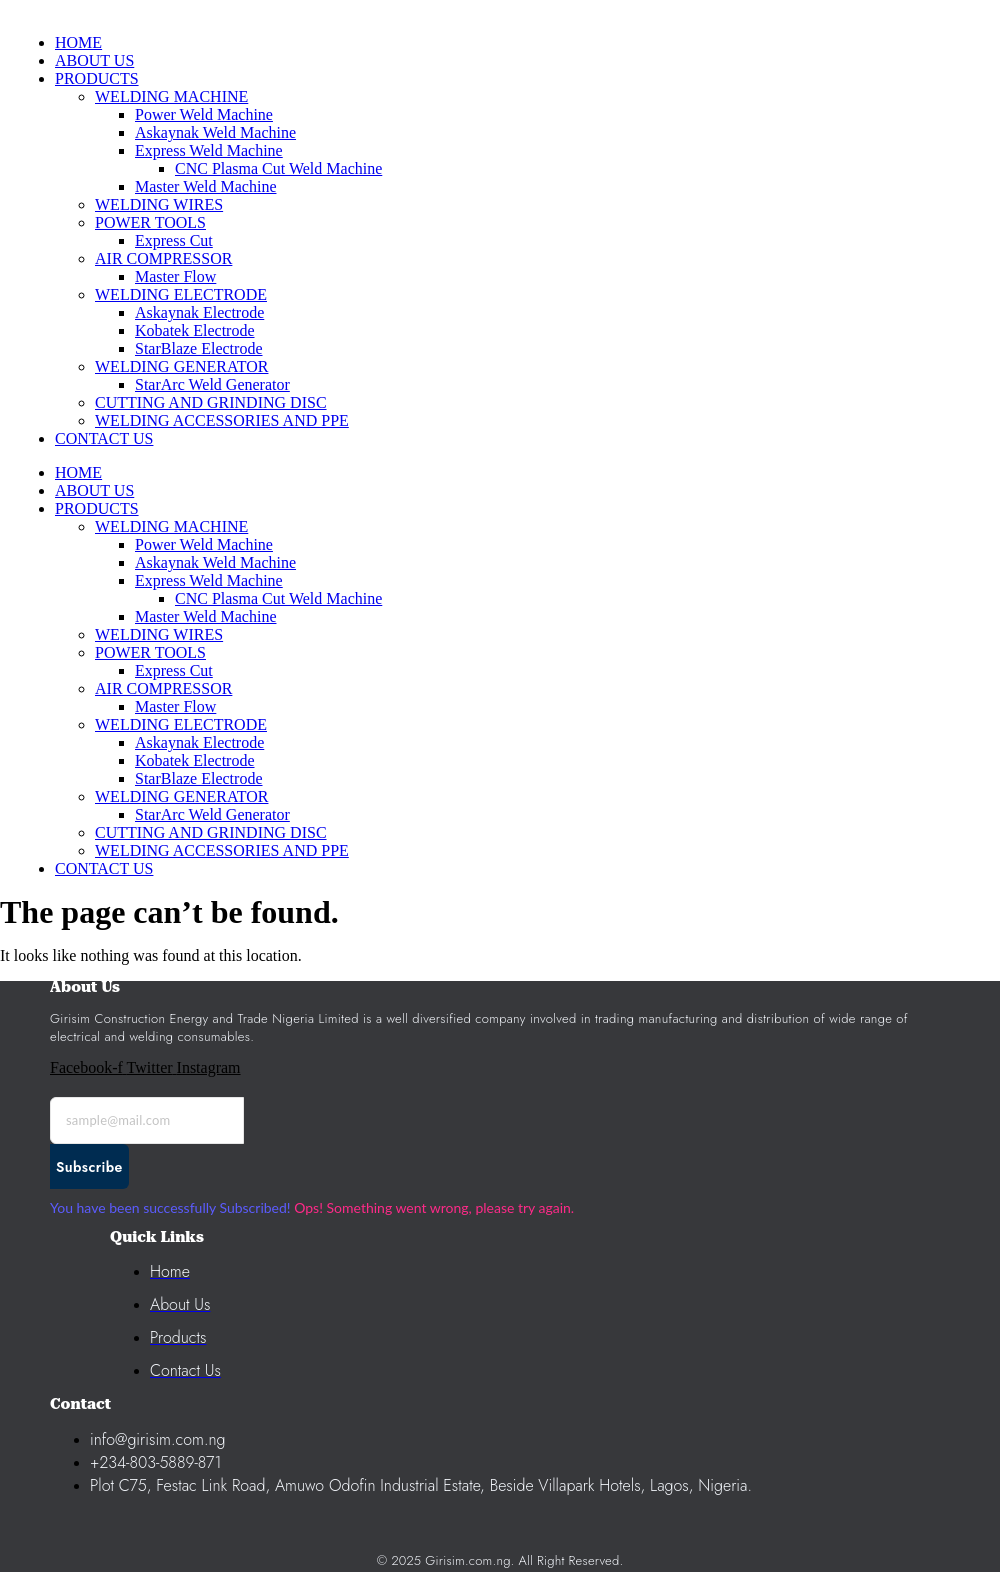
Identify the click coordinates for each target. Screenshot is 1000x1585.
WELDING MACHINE (171, 526)
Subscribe (89, 1167)
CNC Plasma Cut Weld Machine (278, 598)
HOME (78, 472)
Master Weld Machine (205, 616)
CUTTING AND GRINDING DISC (211, 832)
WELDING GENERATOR (181, 796)
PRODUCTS (97, 508)
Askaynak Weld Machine (215, 562)
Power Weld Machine (204, 544)
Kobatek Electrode (195, 760)
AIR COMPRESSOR (163, 688)
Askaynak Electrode (199, 742)
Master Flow (175, 706)
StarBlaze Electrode (199, 778)
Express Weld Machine (209, 580)
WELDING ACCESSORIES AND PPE (222, 850)
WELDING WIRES (159, 634)
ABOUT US (94, 490)
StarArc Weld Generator (212, 814)
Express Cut (174, 670)
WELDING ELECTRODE (181, 724)
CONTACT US (104, 868)
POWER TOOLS (150, 652)
